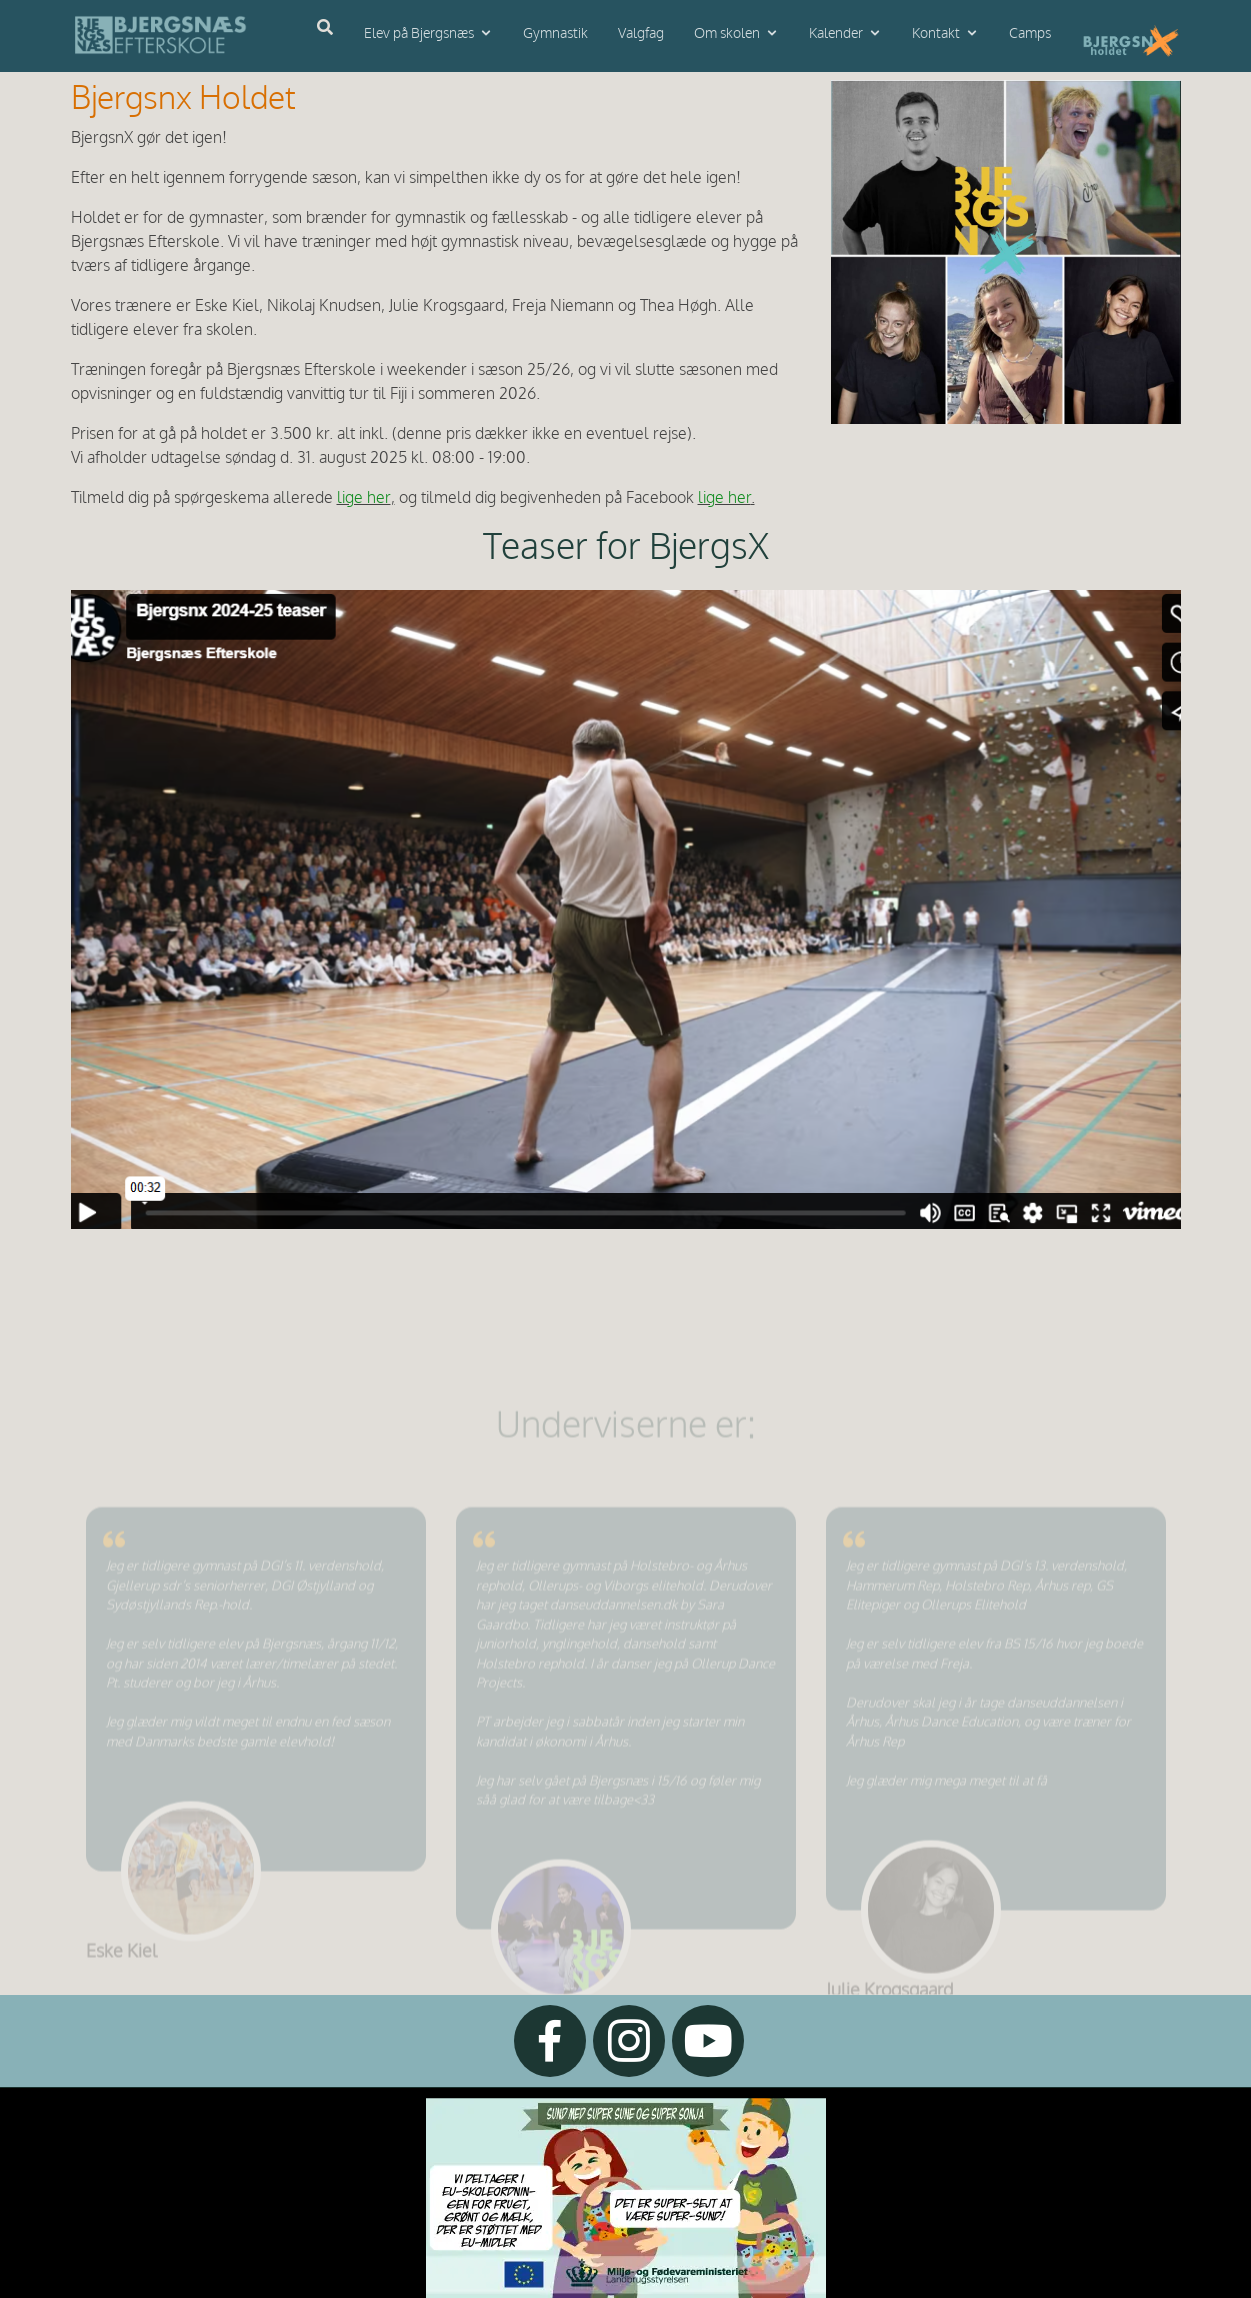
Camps (1030, 33)
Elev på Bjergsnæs (419, 33)
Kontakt (936, 33)
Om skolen (727, 33)
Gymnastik (555, 33)
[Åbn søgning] (325, 28)
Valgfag (641, 33)
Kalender (836, 33)
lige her (364, 499)
